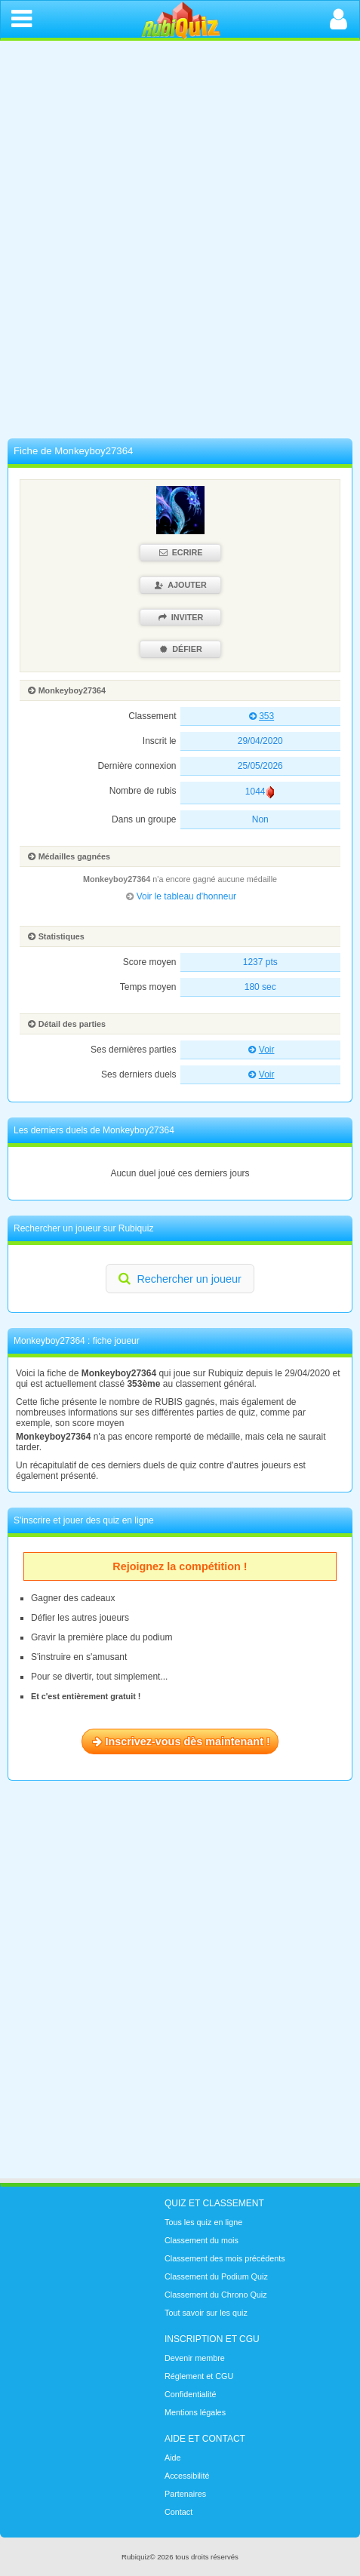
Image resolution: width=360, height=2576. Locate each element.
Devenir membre (195, 2357)
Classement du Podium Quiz (216, 2276)
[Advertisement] (180, 243)
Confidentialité (190, 2394)
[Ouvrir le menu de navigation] (21, 18)
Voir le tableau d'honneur (180, 896)
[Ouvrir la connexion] (338, 18)
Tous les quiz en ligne (203, 2222)
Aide (173, 2457)
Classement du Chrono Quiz (216, 2294)
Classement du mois (201, 2240)
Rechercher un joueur (178, 1278)
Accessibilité (187, 2475)
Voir (260, 1049)
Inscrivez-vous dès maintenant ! (179, 1741)
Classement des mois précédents (225, 2258)
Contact (178, 2511)
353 (260, 716)
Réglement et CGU (199, 2376)
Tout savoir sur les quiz (206, 2312)
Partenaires (185, 2493)
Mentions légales (195, 2412)
